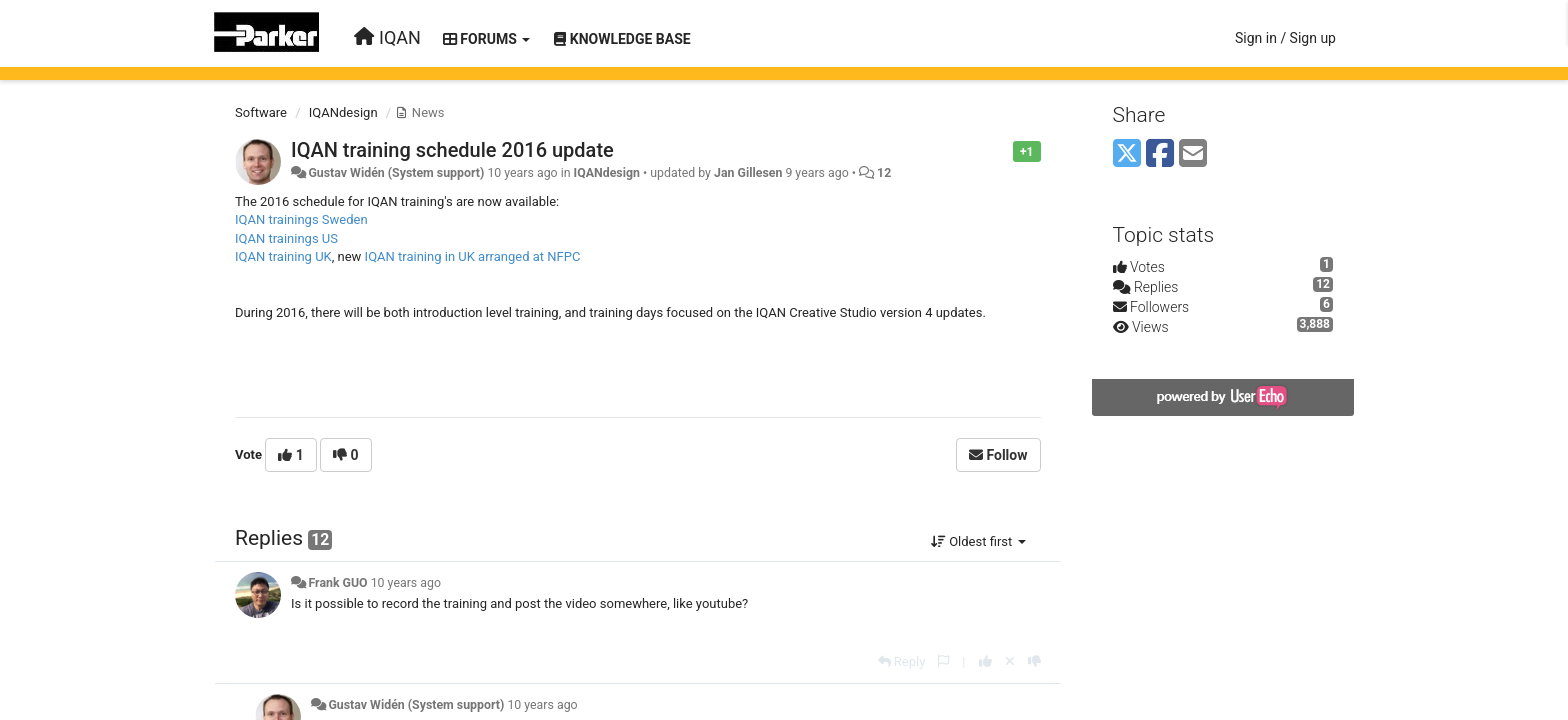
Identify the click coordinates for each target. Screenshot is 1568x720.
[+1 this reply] (985, 661)
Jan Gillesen (748, 173)
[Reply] (902, 661)
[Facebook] (1160, 154)
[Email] (1193, 154)
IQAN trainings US (286, 238)
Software (261, 112)
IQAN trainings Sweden (301, 219)
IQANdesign (343, 112)
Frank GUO (337, 583)
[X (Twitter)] (1127, 154)
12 (884, 173)
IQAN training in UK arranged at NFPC (473, 256)
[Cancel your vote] (1010, 661)
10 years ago (406, 583)
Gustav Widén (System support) (396, 173)
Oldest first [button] (978, 541)
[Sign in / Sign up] (1285, 38)
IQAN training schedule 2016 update (452, 150)
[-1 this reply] (1034, 661)
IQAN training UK (283, 256)
